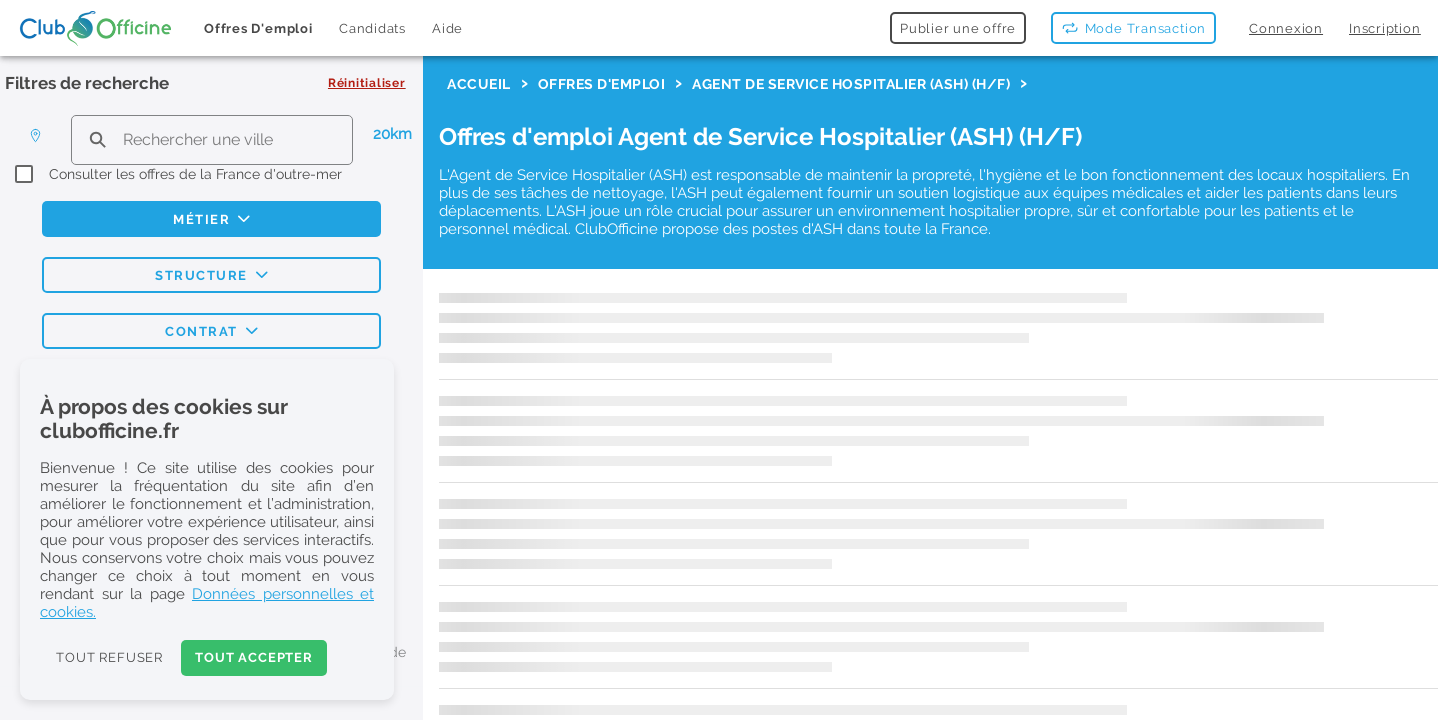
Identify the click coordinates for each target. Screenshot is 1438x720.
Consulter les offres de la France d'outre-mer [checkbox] (195, 174)
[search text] (212, 139)
